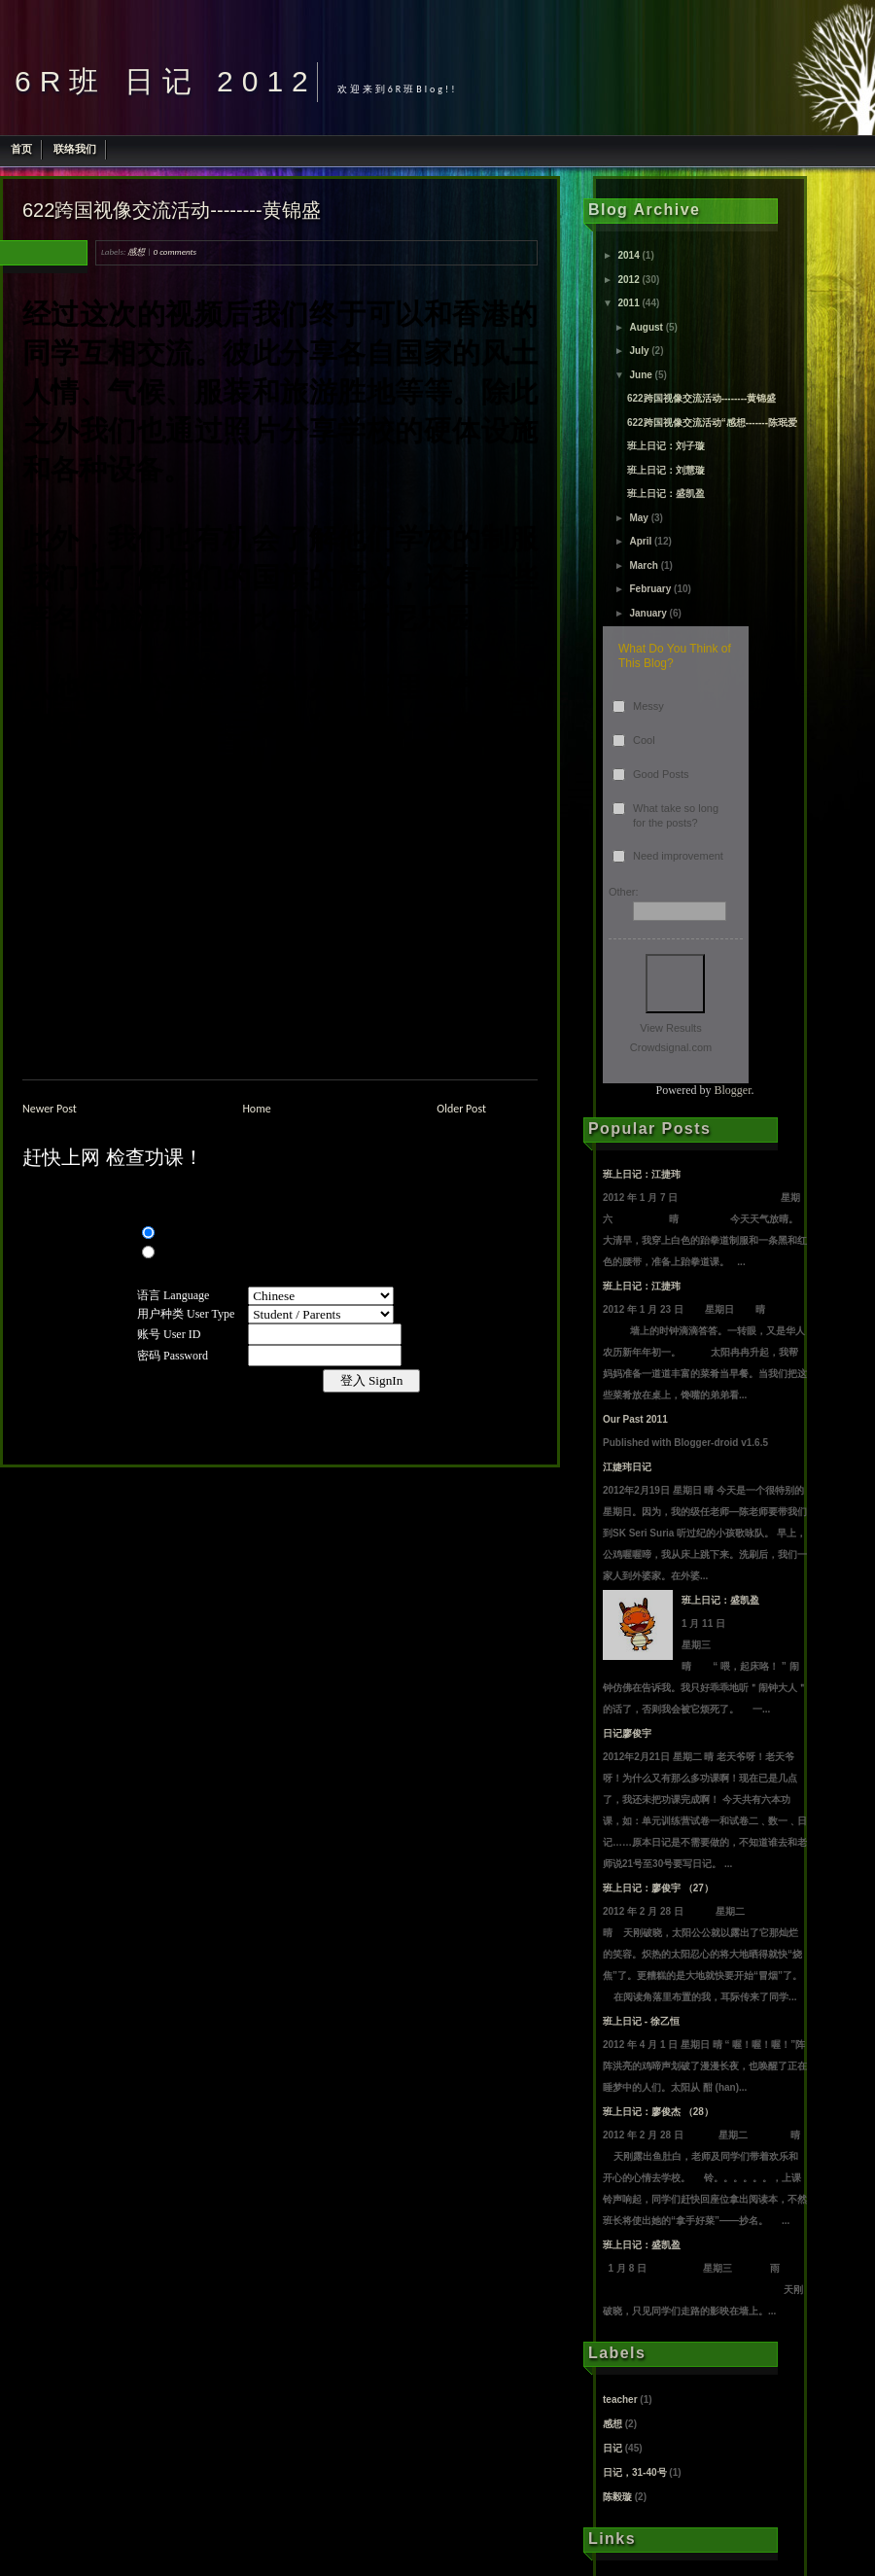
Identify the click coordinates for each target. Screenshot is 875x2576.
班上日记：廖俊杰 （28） (658, 2111)
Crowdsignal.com (671, 1047)
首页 (21, 149)
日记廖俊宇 (627, 1733)
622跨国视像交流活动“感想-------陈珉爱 (712, 422)
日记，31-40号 (635, 2472)
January (647, 613)
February (650, 588)
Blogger (733, 1090)
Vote (675, 983)
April (640, 541)
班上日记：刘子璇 (666, 446)
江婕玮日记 (627, 1467)
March (643, 565)
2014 (628, 255)
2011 (628, 303)
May (638, 517)
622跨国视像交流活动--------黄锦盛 (171, 210)
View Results (670, 1028)
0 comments (175, 251)
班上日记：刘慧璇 (666, 470)
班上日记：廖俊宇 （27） (658, 1888)
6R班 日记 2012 (166, 81)
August (645, 327)
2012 (628, 279)
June (640, 375)
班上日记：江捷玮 (642, 1174)
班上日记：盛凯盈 (666, 493)
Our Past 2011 (635, 1419)
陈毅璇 (617, 2496)
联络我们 (74, 149)
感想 (136, 251)
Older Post (461, 1108)
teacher (620, 2399)
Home (256, 1108)
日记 (612, 2448)
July (638, 350)
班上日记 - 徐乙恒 (641, 2021)
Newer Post (49, 1108)
